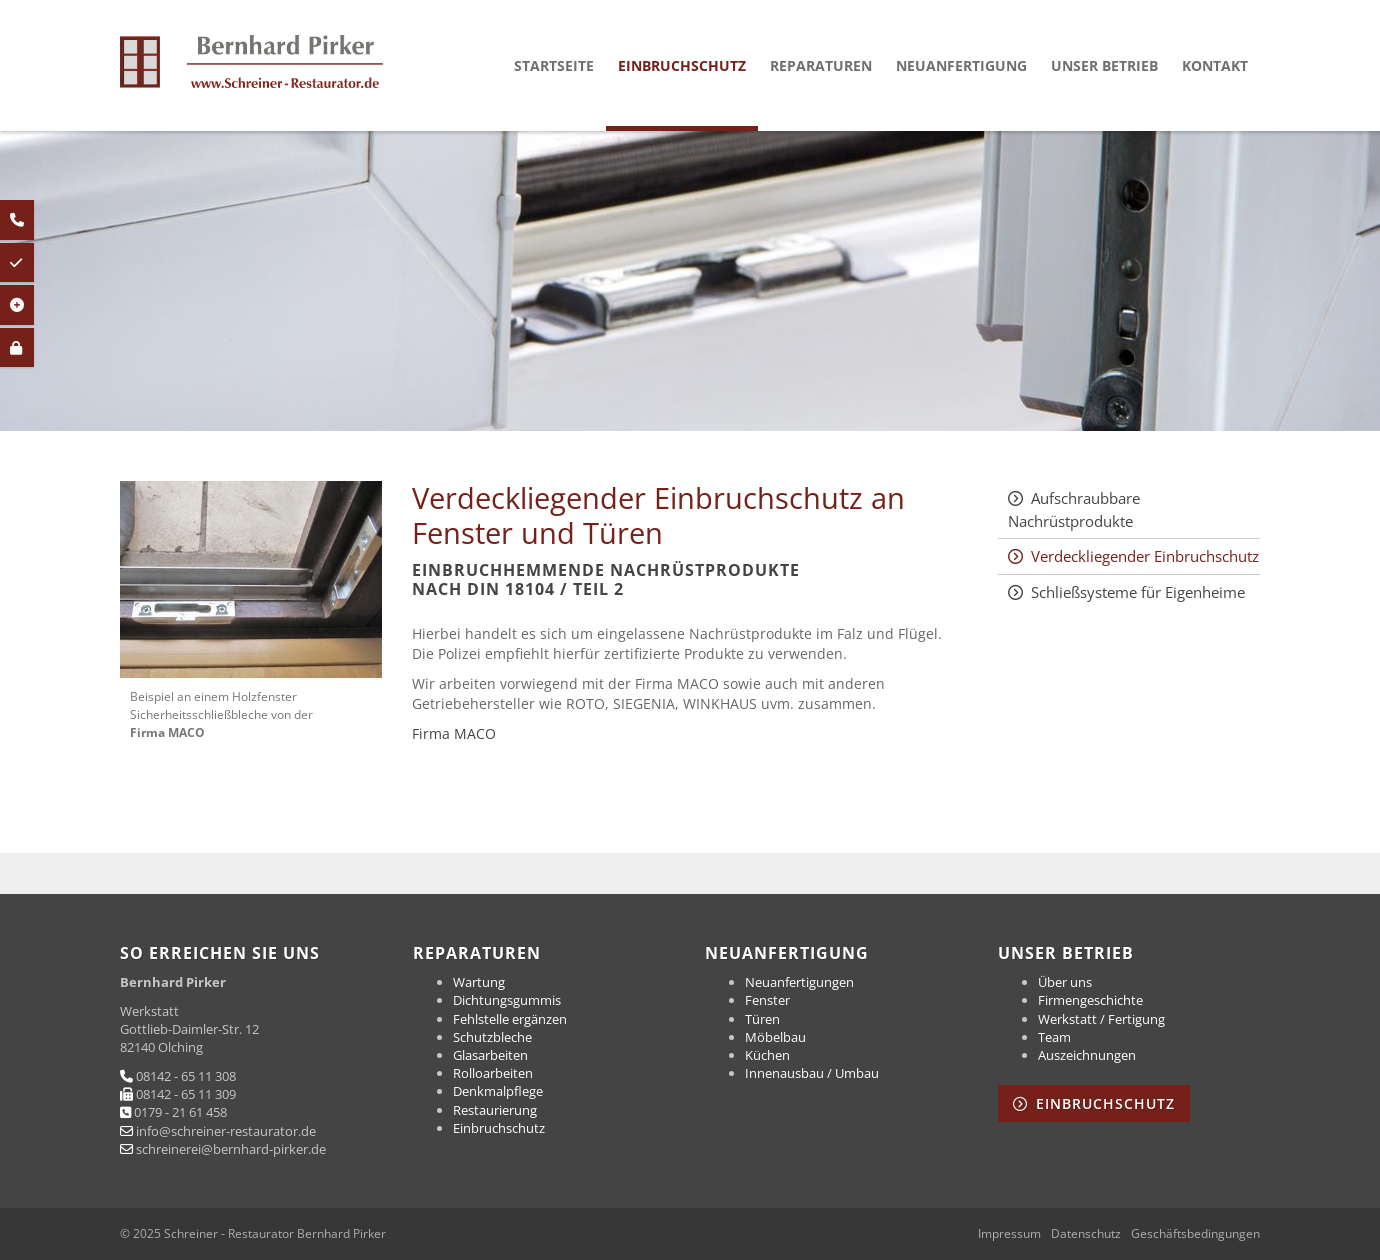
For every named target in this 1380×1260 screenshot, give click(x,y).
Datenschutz (1086, 1234)
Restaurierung (495, 1110)
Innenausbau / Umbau (812, 1073)
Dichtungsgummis (507, 1000)
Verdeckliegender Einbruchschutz (1145, 556)
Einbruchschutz (682, 65)
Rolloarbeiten (493, 1073)
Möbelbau (775, 1037)
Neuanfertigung (961, 65)
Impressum (1009, 1234)
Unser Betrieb (1104, 65)
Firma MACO (454, 733)
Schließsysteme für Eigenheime (1138, 592)
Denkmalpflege (498, 1091)
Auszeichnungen (1087, 1055)
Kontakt (1215, 65)
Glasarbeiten (490, 1055)
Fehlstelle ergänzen (510, 1019)
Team (1054, 1037)
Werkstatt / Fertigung (1101, 1019)
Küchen (767, 1055)
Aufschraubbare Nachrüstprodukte (1074, 509)
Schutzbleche (492, 1037)
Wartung (479, 982)
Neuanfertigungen (799, 982)
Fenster (767, 1000)
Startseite (554, 65)
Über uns (1065, 982)
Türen (762, 1019)
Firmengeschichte (1090, 1000)
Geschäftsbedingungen (1195, 1234)
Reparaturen (821, 65)
